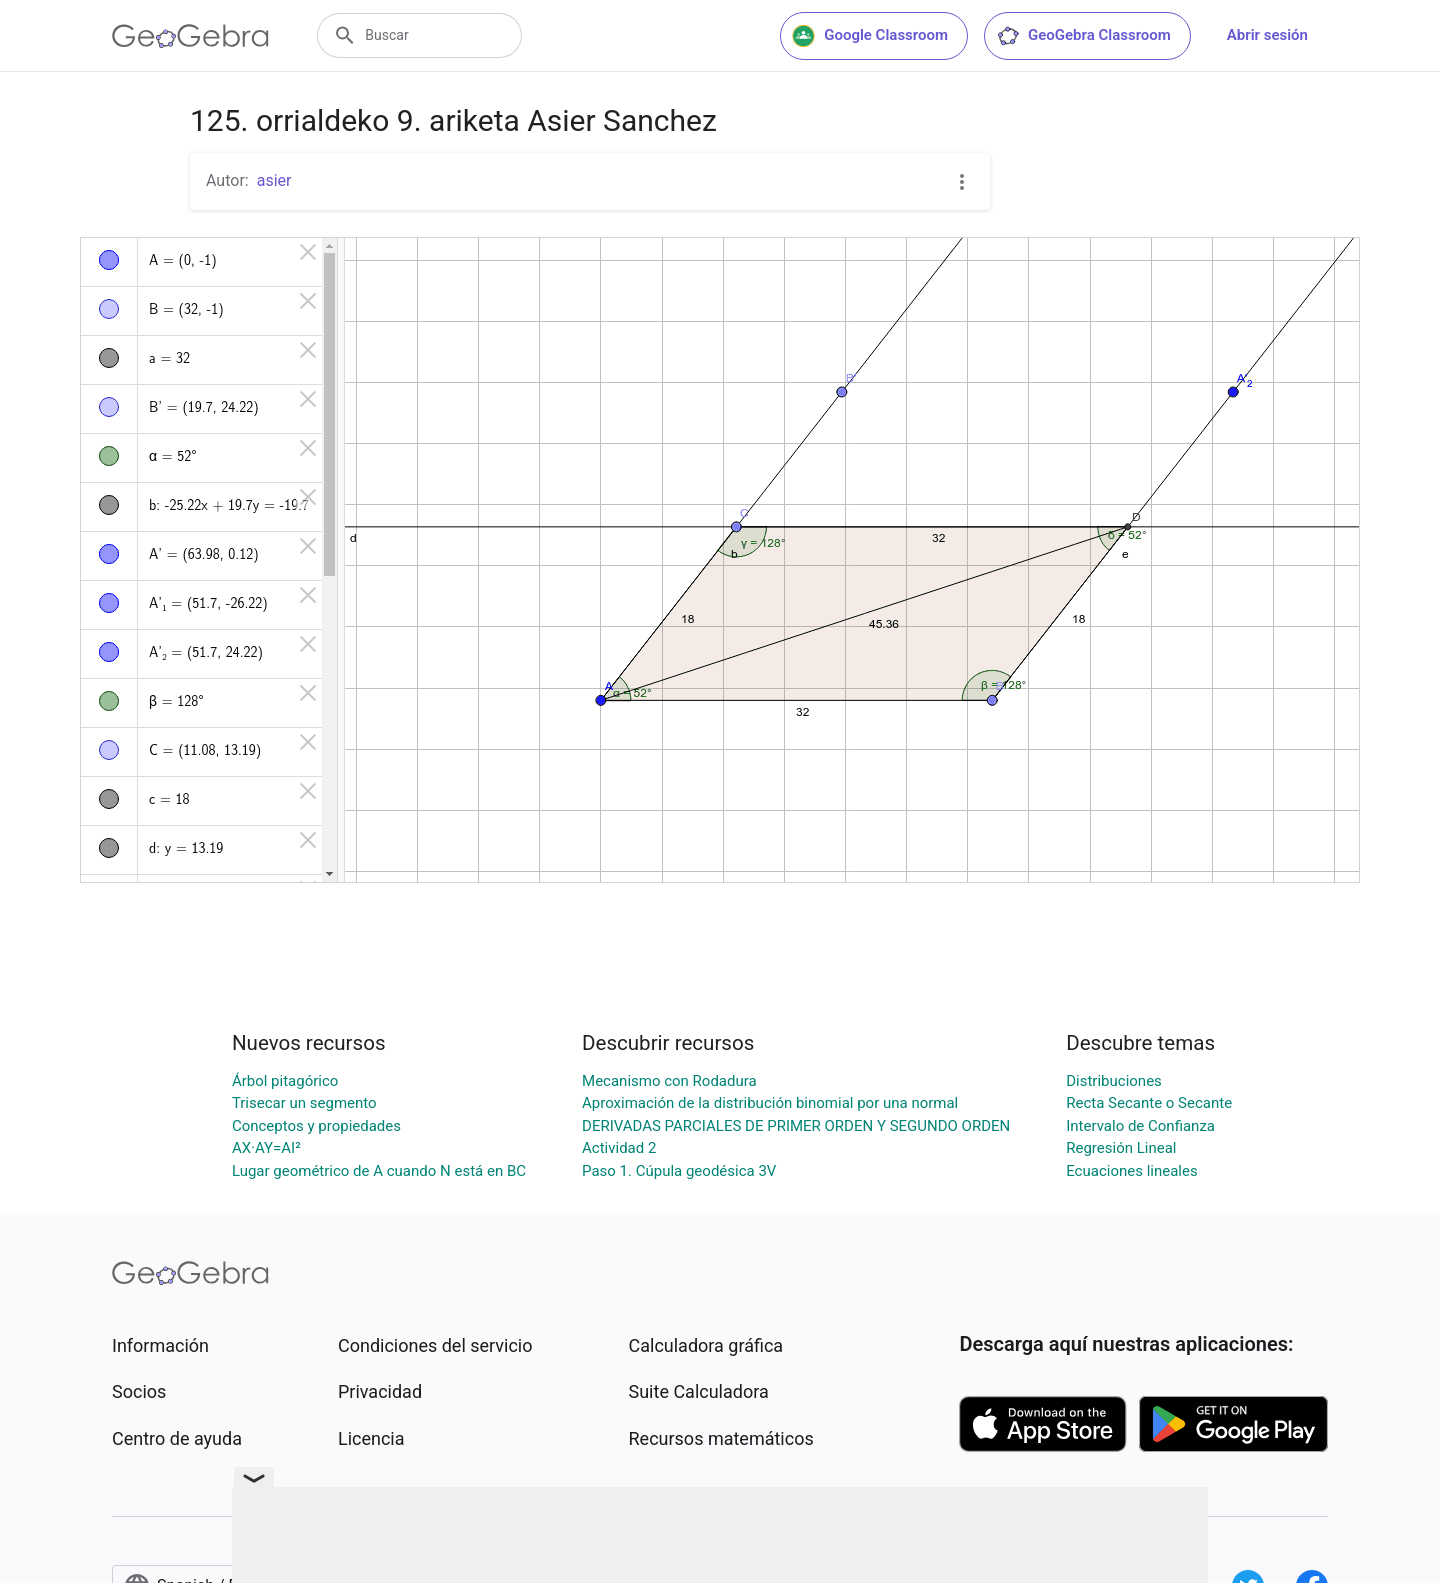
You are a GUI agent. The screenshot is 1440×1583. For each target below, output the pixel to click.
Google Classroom (870, 36)
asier (274, 180)
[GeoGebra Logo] (190, 36)
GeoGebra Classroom (1083, 36)
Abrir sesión (1267, 35)
